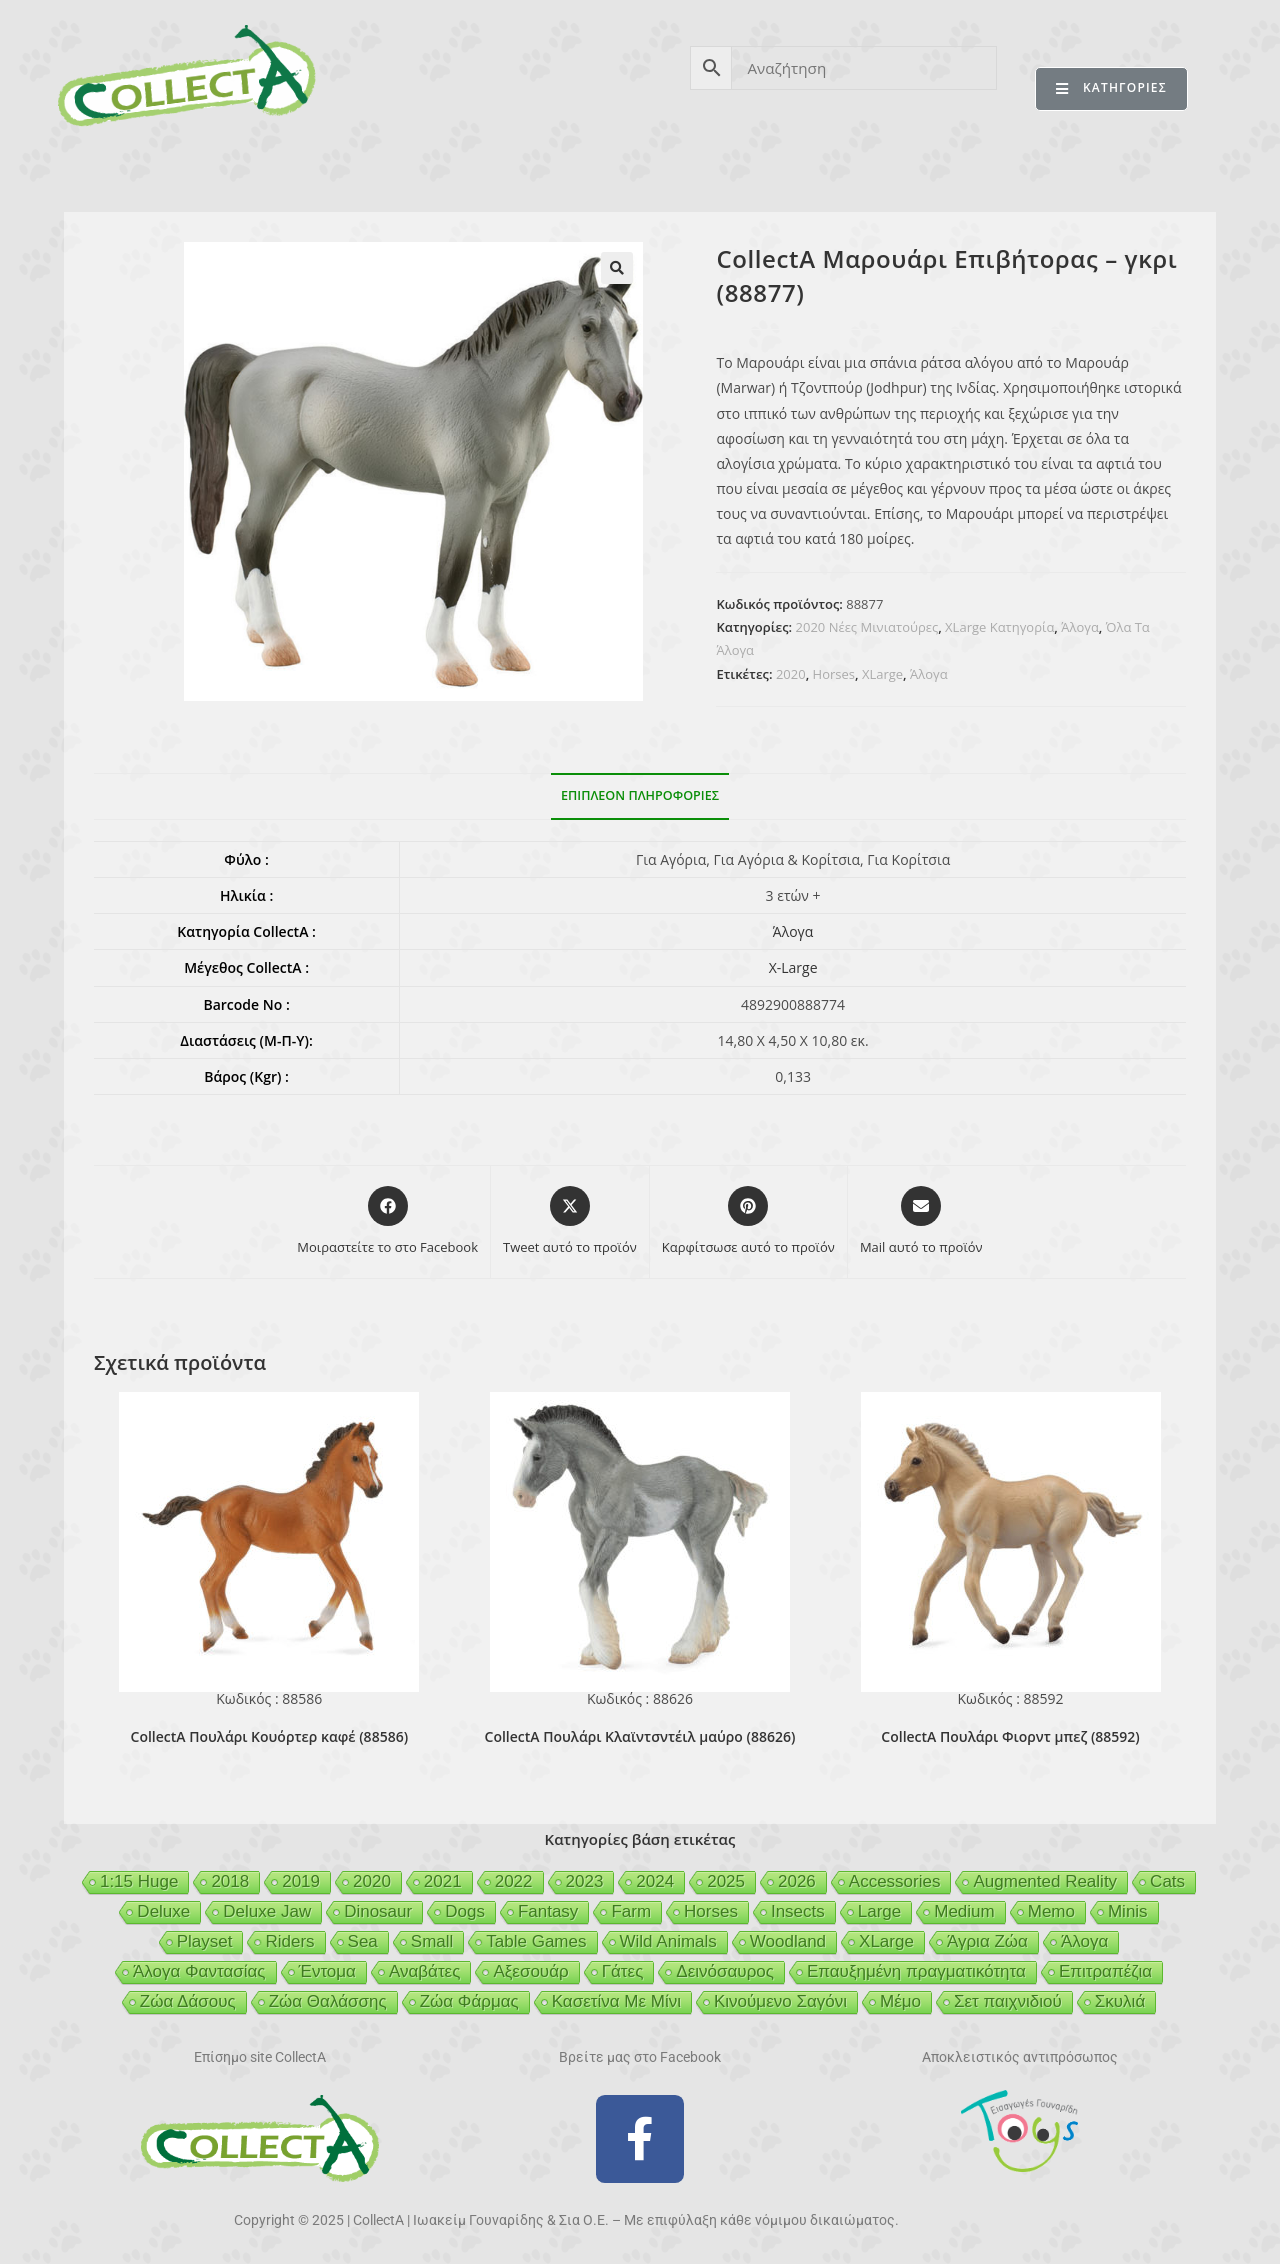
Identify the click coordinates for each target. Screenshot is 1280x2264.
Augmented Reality (1045, 1881)
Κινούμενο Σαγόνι (780, 2001)
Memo (1051, 1911)
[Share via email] (921, 1222)
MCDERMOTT (860, 168)
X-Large (793, 967)
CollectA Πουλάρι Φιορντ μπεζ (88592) (1010, 1736)
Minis (1128, 1911)
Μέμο (900, 2001)
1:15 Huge (139, 1881)
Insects (798, 1911)
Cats (1167, 1881)
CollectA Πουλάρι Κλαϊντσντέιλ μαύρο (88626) (640, 1736)
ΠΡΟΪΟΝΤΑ (253, 168)
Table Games (536, 1941)
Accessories (895, 1881)
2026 (797, 1881)
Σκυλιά (1120, 2001)
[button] (617, 268)
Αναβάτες (424, 1971)
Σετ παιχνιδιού (1008, 2001)
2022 (514, 1881)
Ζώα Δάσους (188, 2001)
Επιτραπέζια (1105, 1971)
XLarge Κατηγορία (999, 627)
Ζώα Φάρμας (469, 2001)
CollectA (135, 168)
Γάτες (623, 1971)
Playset (205, 1941)
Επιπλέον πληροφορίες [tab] (640, 795)
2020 (791, 674)
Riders (289, 1941)
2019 (301, 1881)
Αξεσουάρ (530, 1971)
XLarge (882, 674)
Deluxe (163, 1911)
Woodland (788, 1941)
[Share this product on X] (570, 1222)
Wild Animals (668, 1941)
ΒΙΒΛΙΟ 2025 (384, 168)
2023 (585, 1881)
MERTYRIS (994, 168)
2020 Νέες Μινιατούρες (867, 627)
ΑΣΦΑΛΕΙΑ (513, 168)
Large (879, 1911)
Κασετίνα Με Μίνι (616, 2001)
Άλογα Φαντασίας (199, 1971)
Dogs (465, 1911)
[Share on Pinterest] (748, 1222)
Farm (631, 1911)
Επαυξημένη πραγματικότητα (916, 1971)
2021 (443, 1881)
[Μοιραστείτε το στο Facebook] (387, 1222)
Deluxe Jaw (267, 1911)
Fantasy (548, 1911)
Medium (964, 1911)
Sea (363, 1941)
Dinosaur (378, 1911)
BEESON (630, 168)
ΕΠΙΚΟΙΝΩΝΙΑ (1128, 168)
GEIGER (736, 168)
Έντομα (327, 1971)
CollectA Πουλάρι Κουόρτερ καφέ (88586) (270, 1736)
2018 (230, 1881)
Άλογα (1080, 627)
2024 (655, 1881)
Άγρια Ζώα (987, 1941)
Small (432, 1941)
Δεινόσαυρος (725, 1971)
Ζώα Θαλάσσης (328, 2001)
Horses (834, 674)
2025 (726, 1881)
